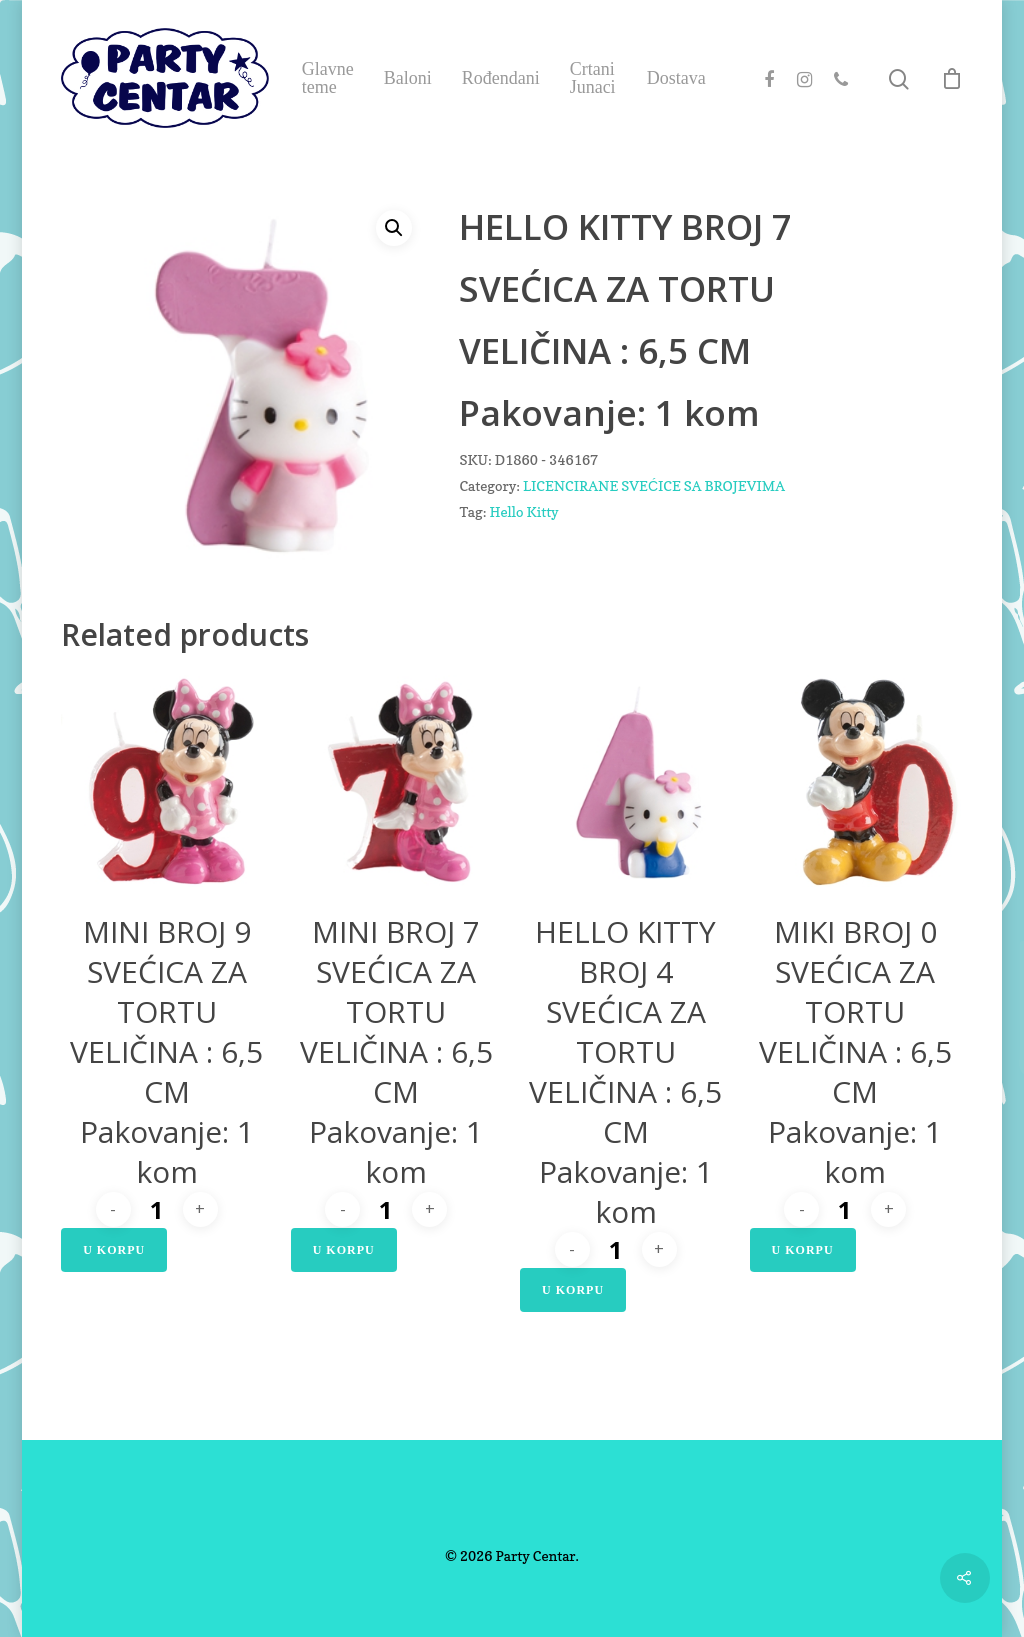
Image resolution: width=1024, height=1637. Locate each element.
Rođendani (501, 78)
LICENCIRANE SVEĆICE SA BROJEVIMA (654, 485)
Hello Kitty (523, 511)
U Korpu (114, 1250)
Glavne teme (328, 78)
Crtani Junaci (593, 78)
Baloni (408, 78)
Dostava (676, 78)
